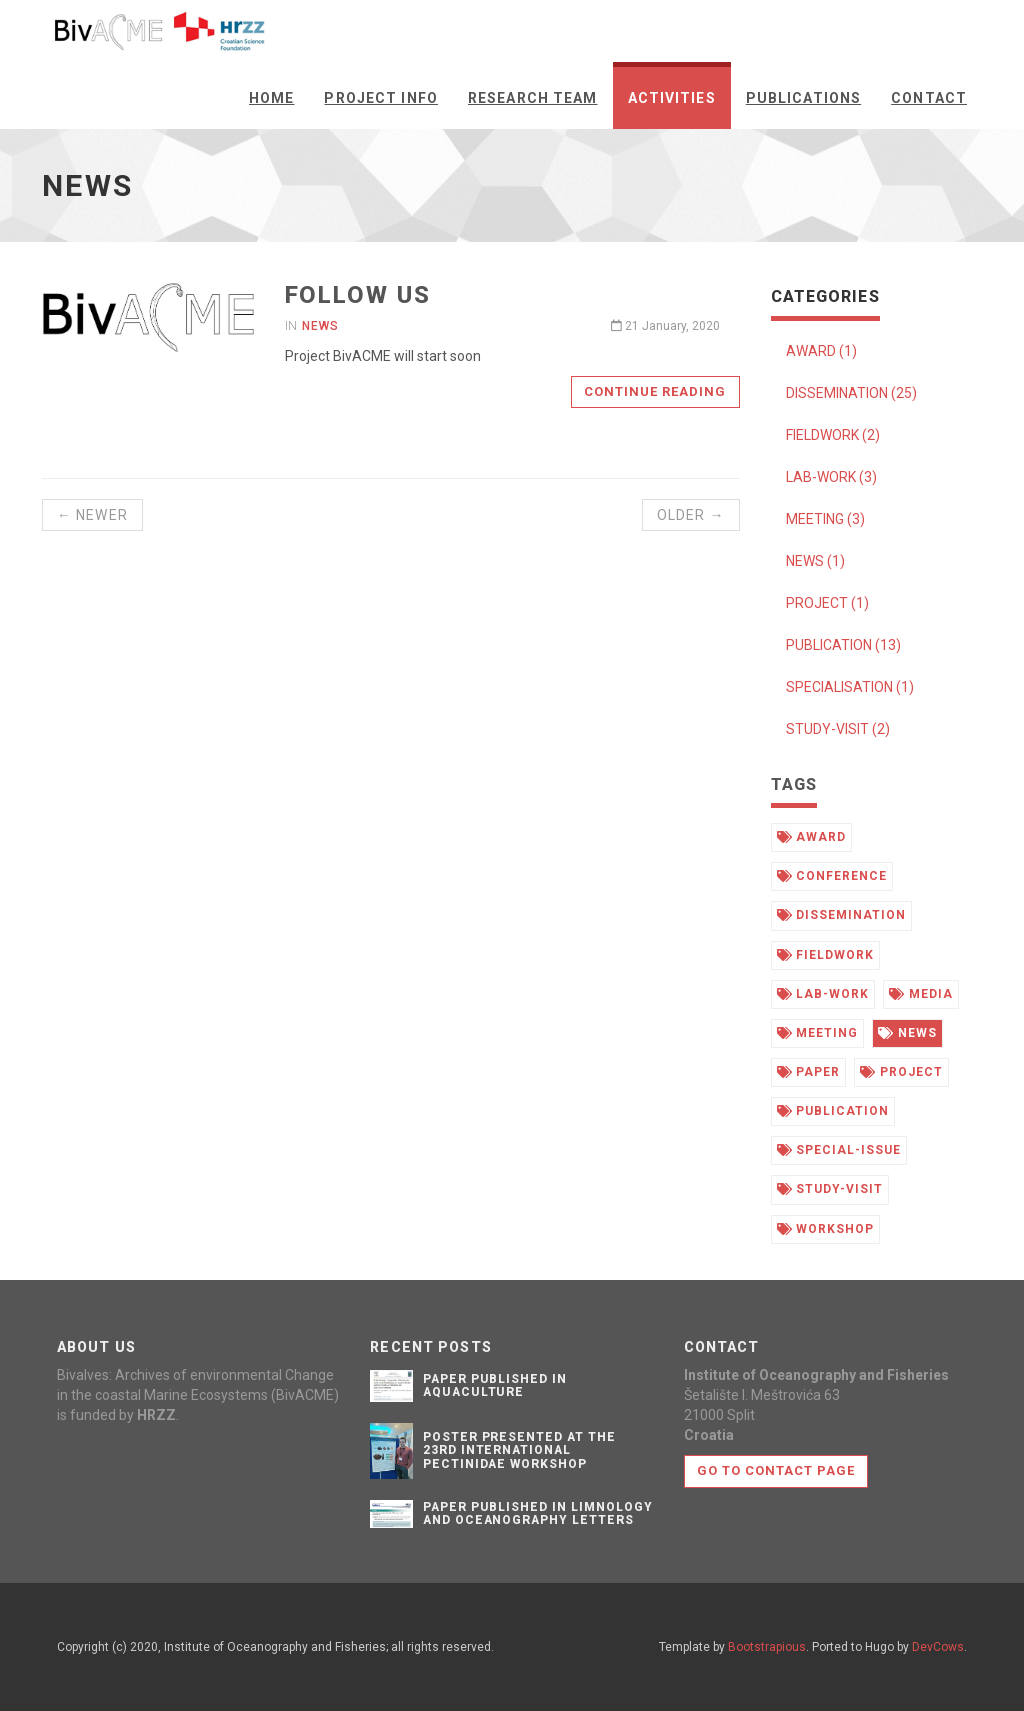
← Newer (92, 515)
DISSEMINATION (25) (851, 393)
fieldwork (826, 955)
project (901, 1072)
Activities (672, 98)
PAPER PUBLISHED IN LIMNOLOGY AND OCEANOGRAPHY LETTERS (538, 1513)
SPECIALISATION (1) (850, 687)
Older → (691, 515)
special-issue (839, 1150)
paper (809, 1072)
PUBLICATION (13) (843, 645)
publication (833, 1111)
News (320, 326)
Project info (380, 98)
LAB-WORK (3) (831, 477)
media (921, 994)
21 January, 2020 (665, 326)
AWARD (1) (821, 351)
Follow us (358, 295)
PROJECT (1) (827, 603)
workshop (826, 1229)
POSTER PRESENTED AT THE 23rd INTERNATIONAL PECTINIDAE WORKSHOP (519, 1450)
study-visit (830, 1189)
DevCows (938, 1647)
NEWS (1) (815, 561)
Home (271, 98)
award (812, 837)
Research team (533, 98)
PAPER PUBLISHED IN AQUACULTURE (495, 1385)
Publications (803, 98)
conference (832, 876)
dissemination (841, 915)
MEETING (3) (825, 519)
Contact (929, 98)
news (907, 1033)
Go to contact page (776, 1470)
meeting (818, 1033)
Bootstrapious (767, 1647)
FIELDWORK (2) (833, 435)
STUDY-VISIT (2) (838, 729)
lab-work (823, 994)
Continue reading (655, 391)
